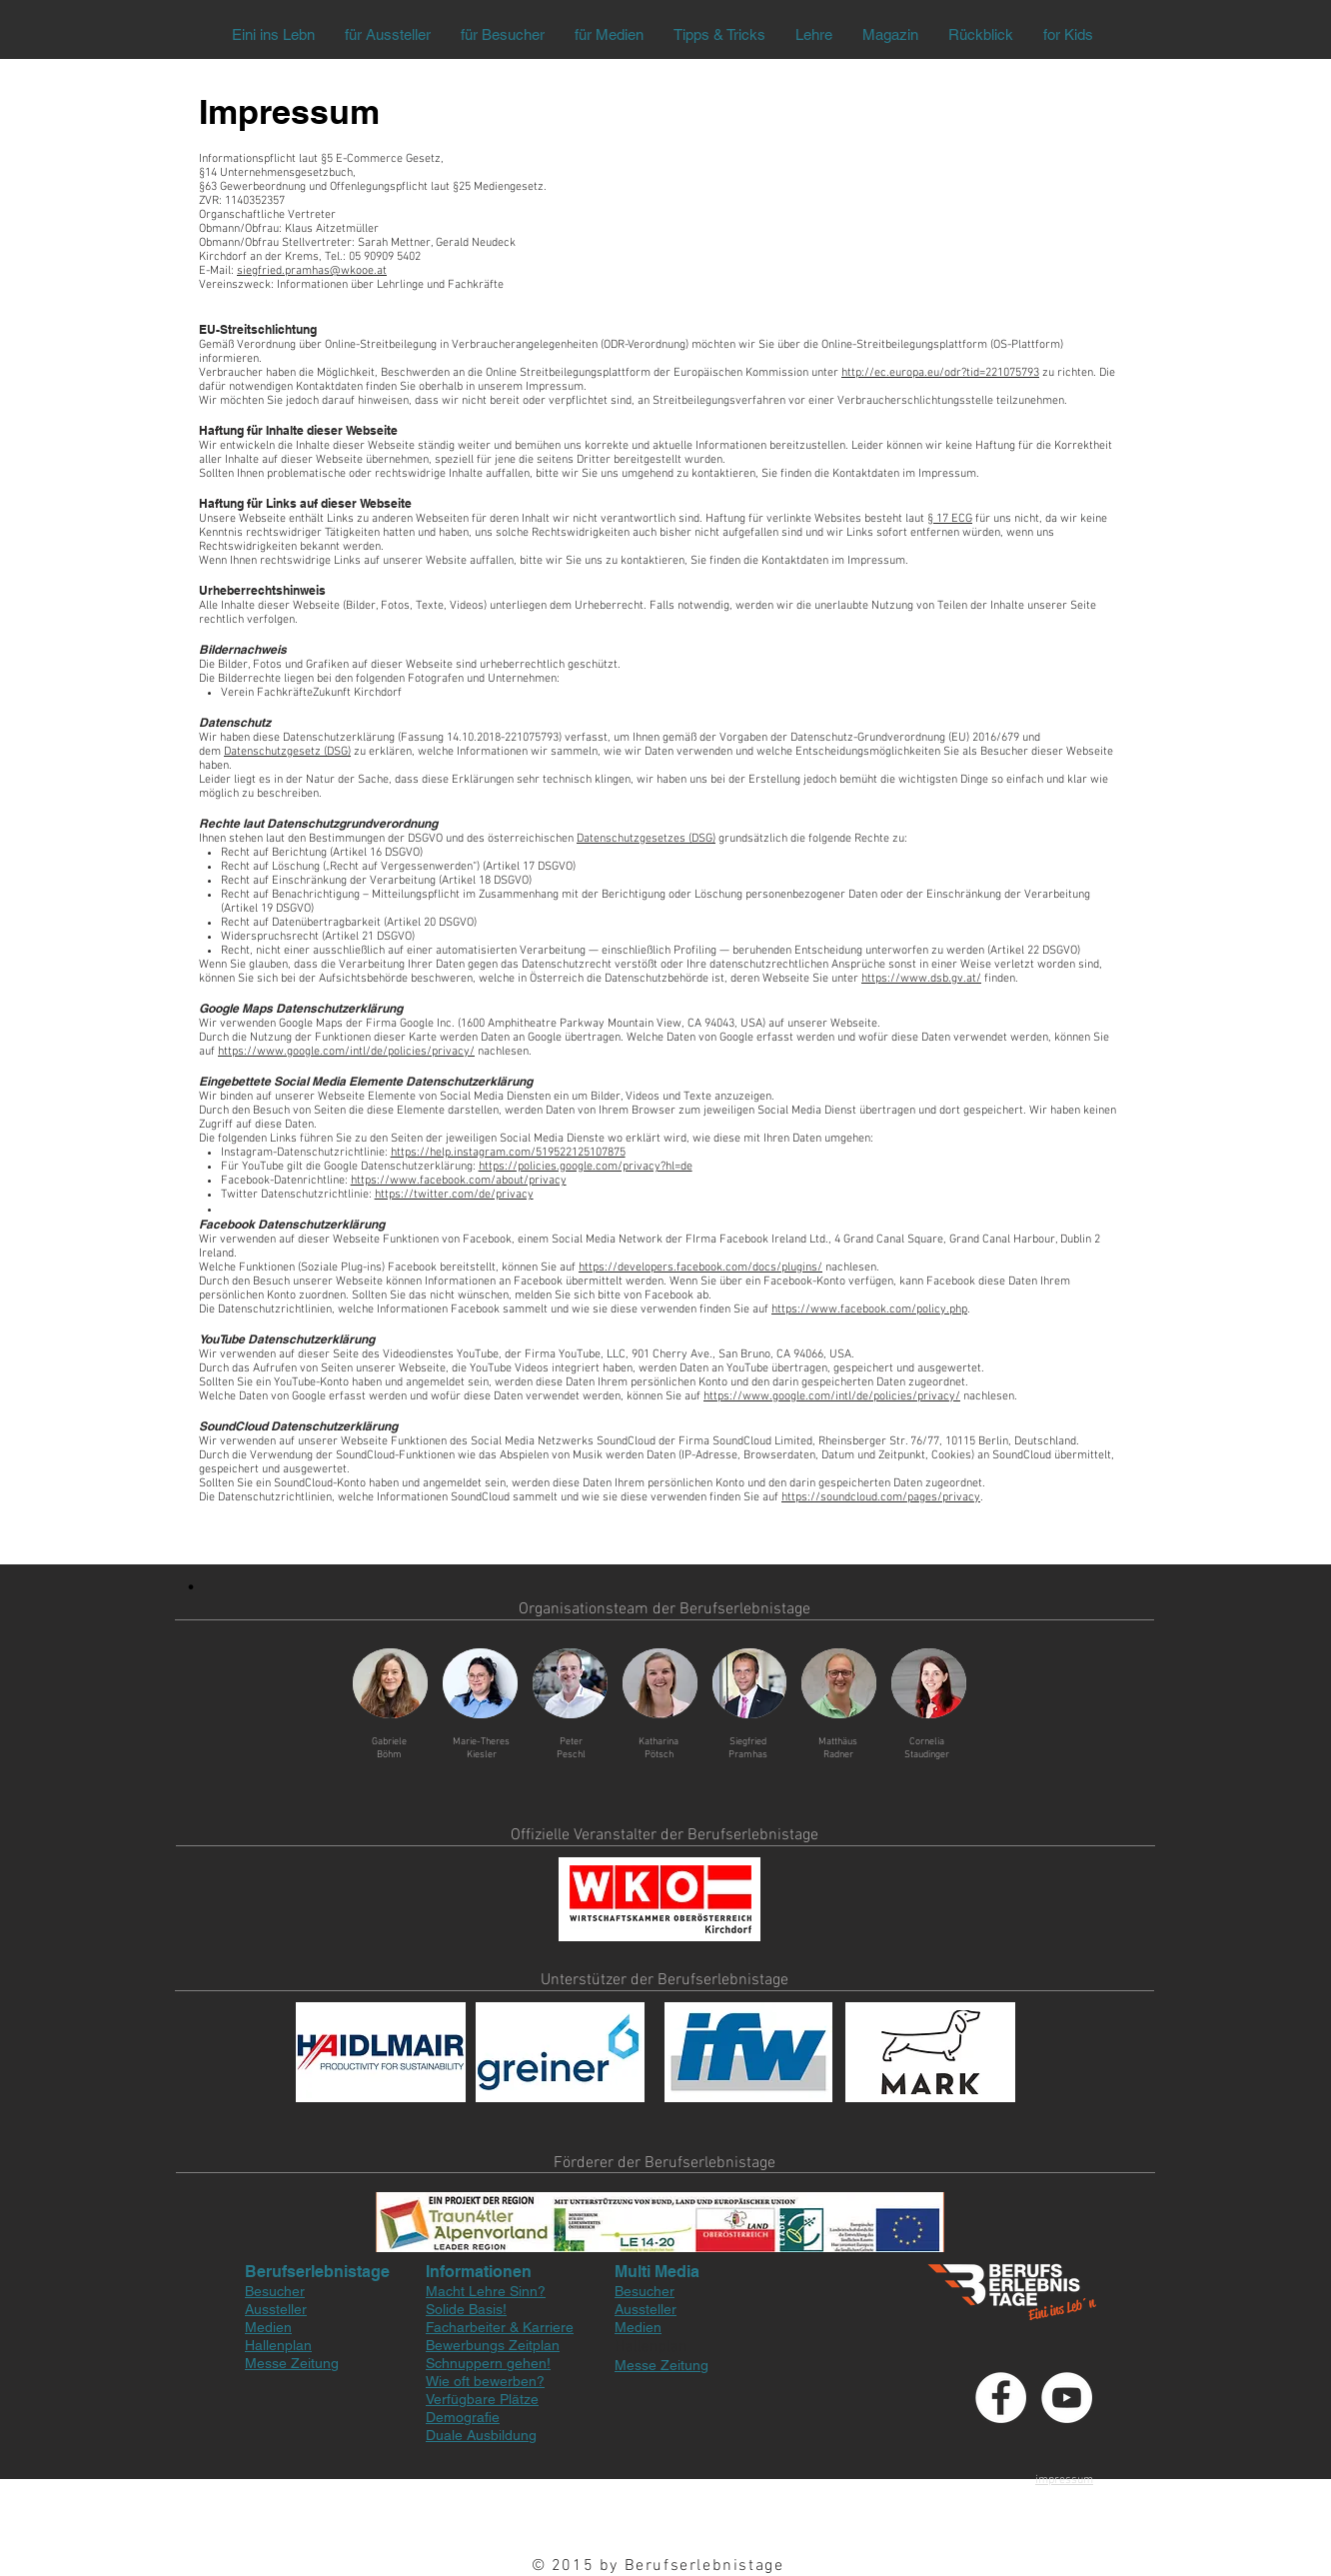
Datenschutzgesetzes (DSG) (646, 839)
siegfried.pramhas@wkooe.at (312, 271)
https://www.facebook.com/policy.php (869, 1309)
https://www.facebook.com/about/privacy (459, 1181)
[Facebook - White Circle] (1000, 2397)
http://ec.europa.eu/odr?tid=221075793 (940, 373)
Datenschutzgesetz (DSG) (287, 752)
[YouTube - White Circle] (1066, 2397)
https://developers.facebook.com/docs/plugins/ (700, 1268)
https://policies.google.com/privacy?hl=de (585, 1167)
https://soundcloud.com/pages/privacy (880, 1497)
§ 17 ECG (949, 519)
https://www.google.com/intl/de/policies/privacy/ (346, 1052)
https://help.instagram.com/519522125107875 (508, 1153)
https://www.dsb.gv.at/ (921, 979)
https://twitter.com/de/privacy (454, 1195)
